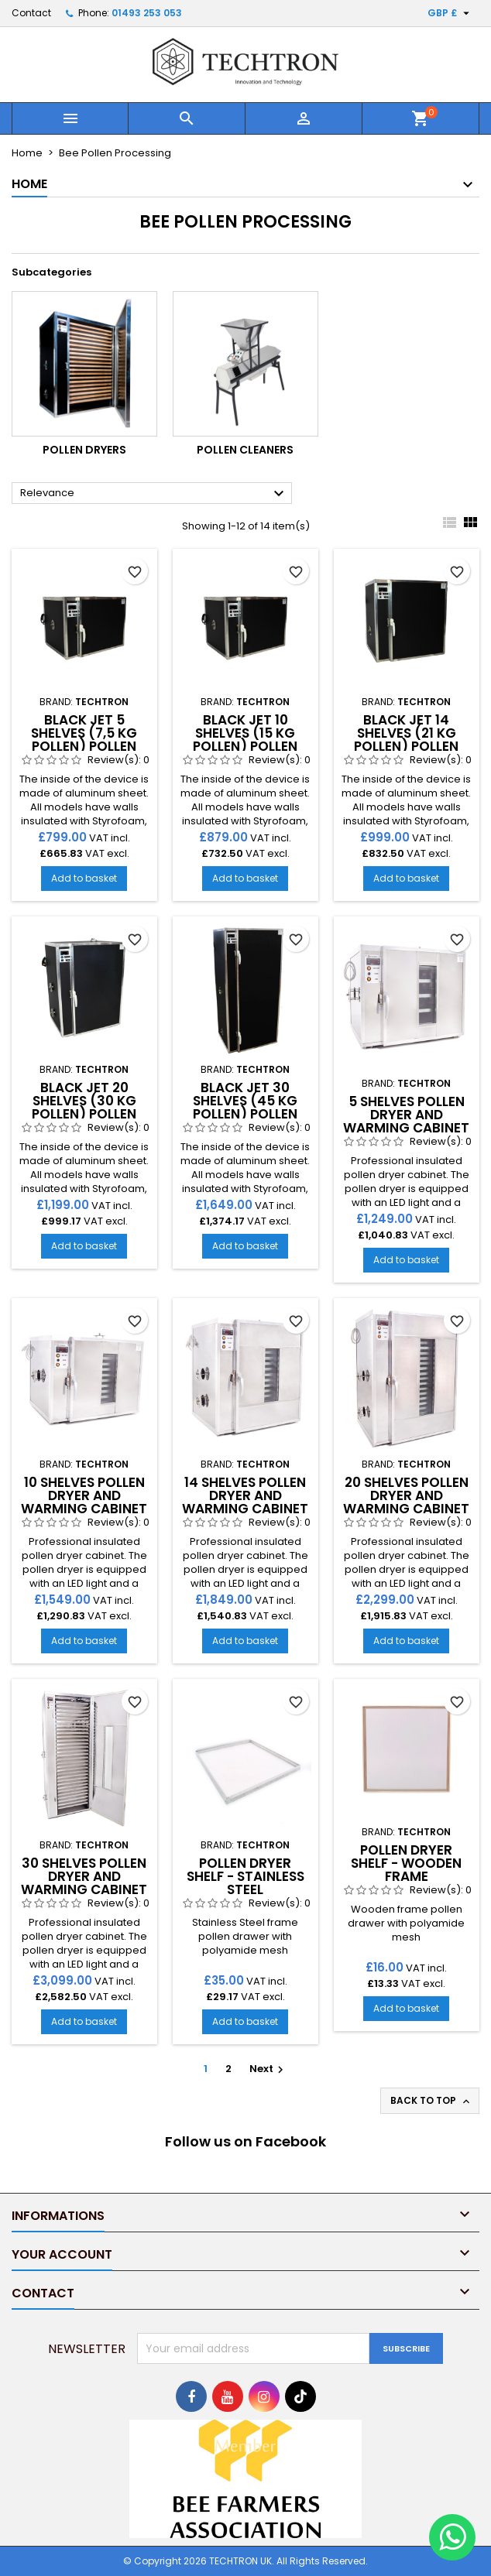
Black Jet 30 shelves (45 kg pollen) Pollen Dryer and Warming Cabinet (245, 1113)
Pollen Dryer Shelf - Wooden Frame (406, 1863)
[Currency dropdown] (450, 13)
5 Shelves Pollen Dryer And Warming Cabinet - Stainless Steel (406, 1121)
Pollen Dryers (84, 449)
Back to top (431, 2101)
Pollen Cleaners (245, 449)
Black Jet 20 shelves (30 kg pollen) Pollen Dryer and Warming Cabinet (84, 1113)
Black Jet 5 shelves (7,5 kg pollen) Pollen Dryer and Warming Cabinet (84, 746)
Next (268, 2068)
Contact (31, 12)
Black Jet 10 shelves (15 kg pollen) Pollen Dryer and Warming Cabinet (245, 746)
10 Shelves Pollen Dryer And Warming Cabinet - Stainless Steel (84, 1502)
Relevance (154, 494)
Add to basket (84, 878)
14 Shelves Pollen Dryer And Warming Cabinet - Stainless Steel (245, 1502)
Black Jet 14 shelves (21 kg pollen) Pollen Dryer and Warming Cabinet (406, 746)
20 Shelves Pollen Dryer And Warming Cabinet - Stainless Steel (406, 1502)
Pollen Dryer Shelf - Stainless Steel (245, 1876)
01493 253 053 (147, 12)
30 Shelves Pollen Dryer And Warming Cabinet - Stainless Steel (84, 1883)
